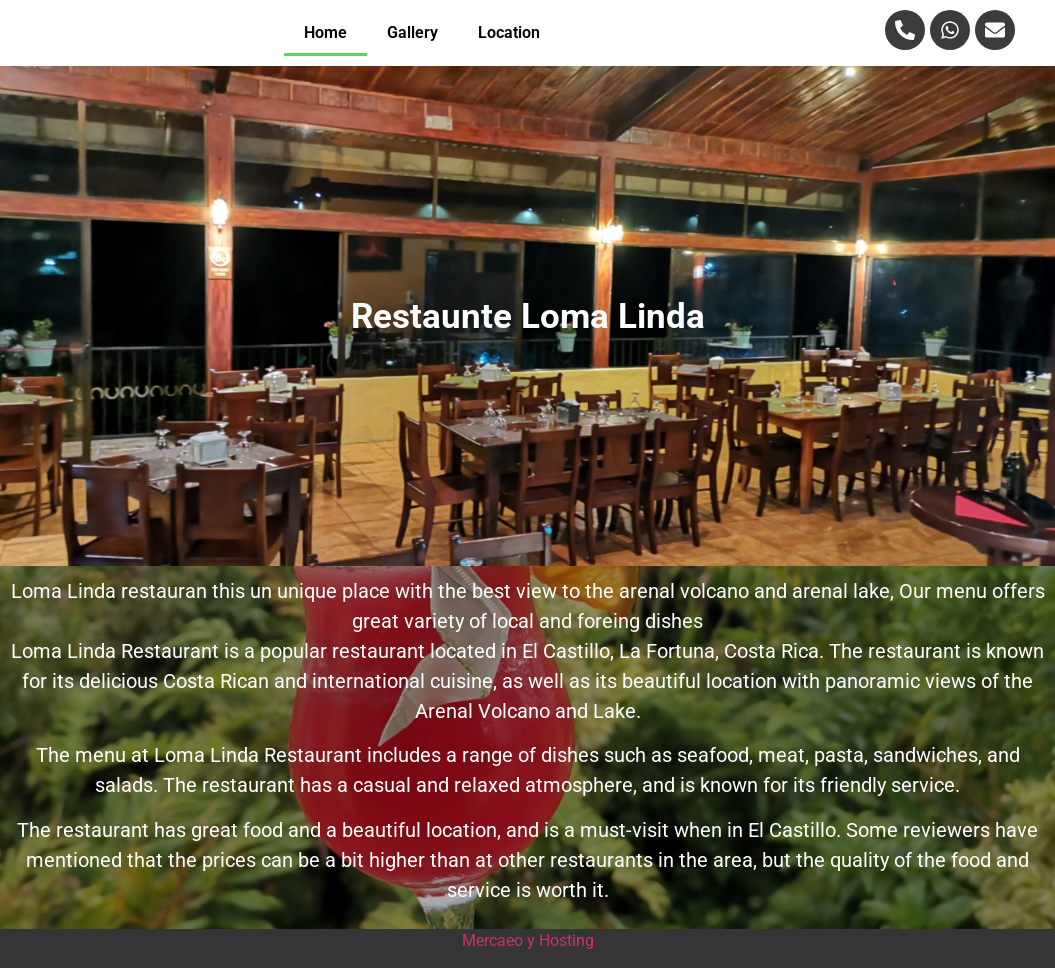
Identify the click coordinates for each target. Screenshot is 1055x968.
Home (325, 32)
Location (509, 32)
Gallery (412, 32)
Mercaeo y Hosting (528, 940)
